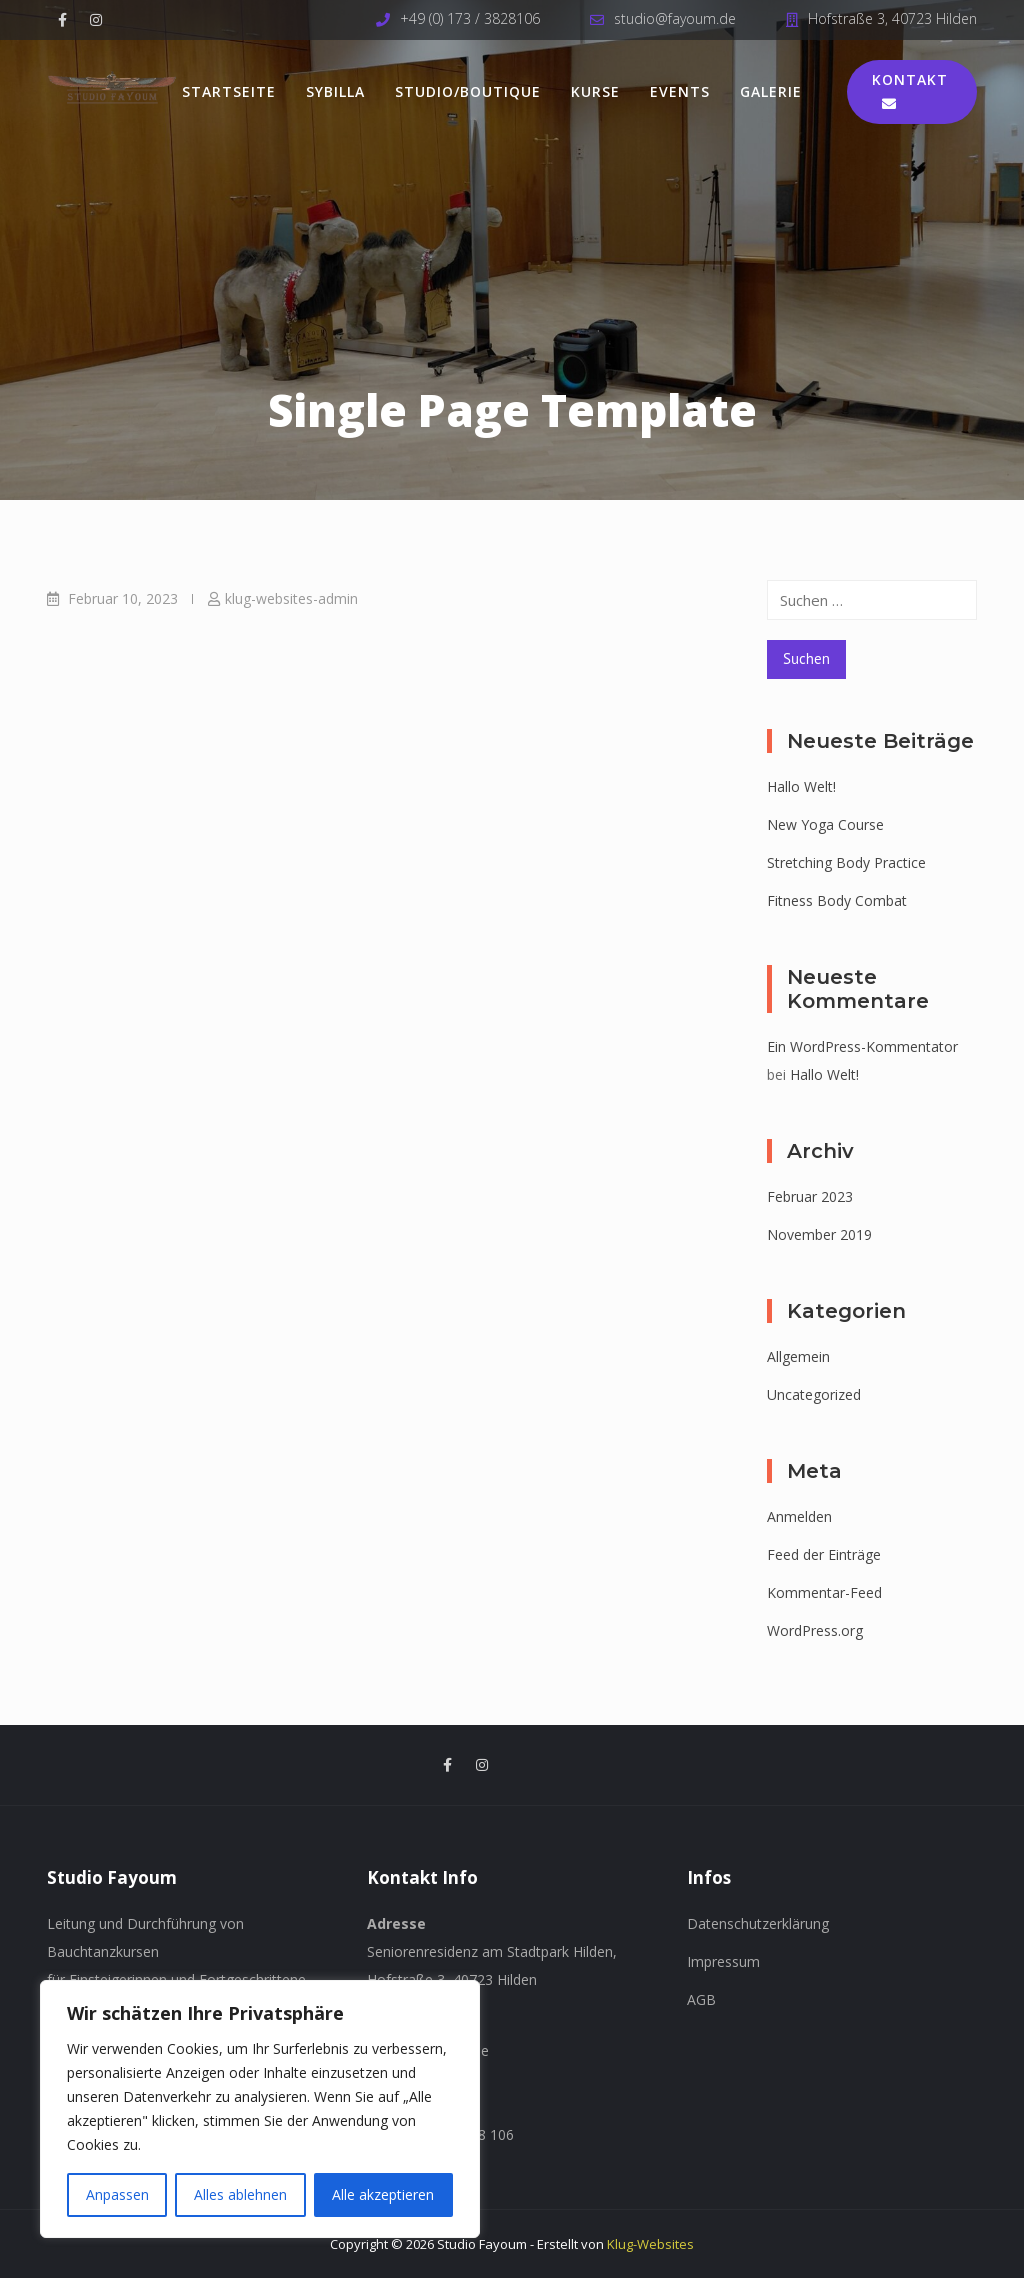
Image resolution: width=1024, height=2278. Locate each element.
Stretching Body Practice (846, 862)
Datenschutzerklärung (758, 1923)
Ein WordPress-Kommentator (862, 1046)
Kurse (595, 91)
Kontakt (910, 90)
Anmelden (799, 1516)
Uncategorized (814, 1394)
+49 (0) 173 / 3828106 (470, 18)
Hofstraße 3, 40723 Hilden (892, 18)
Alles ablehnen (240, 2194)
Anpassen (117, 2194)
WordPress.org (815, 1630)
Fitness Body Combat (837, 900)
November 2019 (819, 1234)
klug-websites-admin (291, 598)
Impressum (723, 1961)
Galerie (771, 91)
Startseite (229, 91)
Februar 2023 (810, 1196)
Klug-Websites (650, 2244)
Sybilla (335, 91)
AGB (701, 1999)
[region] (260, 2109)
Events (680, 91)
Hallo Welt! (801, 786)
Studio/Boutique (468, 91)
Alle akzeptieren (383, 2194)
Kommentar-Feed (824, 1592)
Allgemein (798, 1356)
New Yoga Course (825, 824)
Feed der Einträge (824, 1554)
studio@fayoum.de (675, 18)
